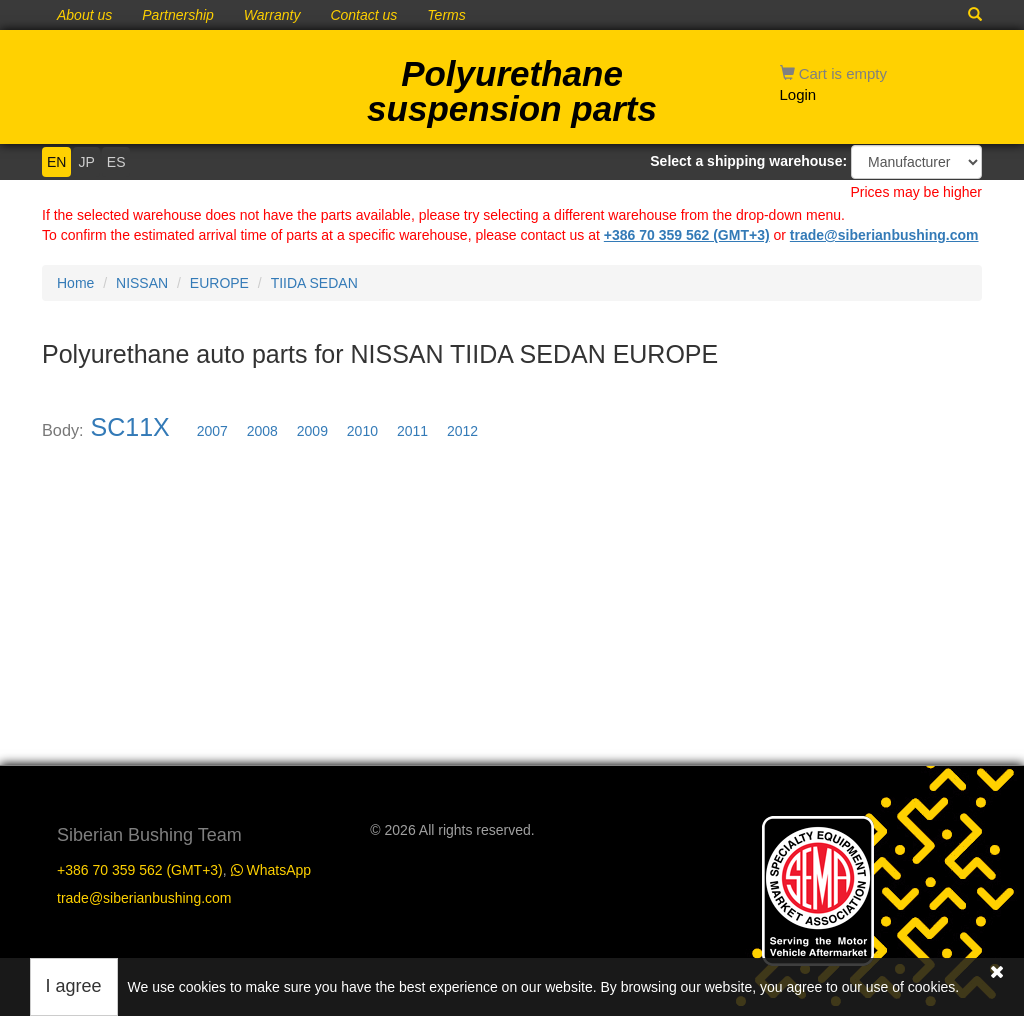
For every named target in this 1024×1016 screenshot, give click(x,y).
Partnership (178, 15)
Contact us (363, 15)
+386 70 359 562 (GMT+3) (687, 235)
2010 (362, 431)
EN (56, 162)
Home (75, 283)
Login (798, 94)
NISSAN (142, 283)
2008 (262, 431)
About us (84, 15)
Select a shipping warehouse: (748, 161)
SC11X (130, 427)
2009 (312, 431)
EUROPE (219, 283)
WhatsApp (271, 870)
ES (116, 162)
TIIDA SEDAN (314, 283)
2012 (462, 431)
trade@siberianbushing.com (884, 235)
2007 (212, 431)
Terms (446, 15)
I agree (74, 986)
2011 (412, 431)
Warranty (272, 15)
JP (86, 162)
